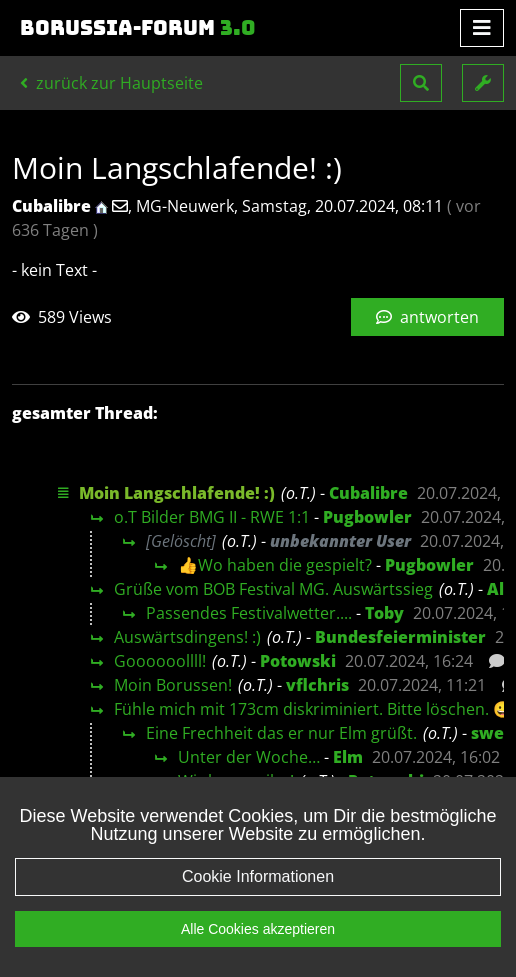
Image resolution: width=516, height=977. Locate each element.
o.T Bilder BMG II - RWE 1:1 (212, 517)
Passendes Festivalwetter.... (249, 613)
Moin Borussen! (173, 685)
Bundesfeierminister (400, 637)
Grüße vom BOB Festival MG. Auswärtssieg (273, 589)
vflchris (317, 685)
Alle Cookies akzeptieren (258, 929)
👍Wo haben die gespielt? (275, 565)
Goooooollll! (160, 661)
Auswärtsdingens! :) (187, 637)
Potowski (298, 661)
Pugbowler (367, 517)
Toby (384, 613)
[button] (421, 83)
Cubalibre (368, 493)
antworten (427, 317)
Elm (348, 757)
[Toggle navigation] (482, 28)
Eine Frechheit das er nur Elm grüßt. (281, 733)
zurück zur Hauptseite (111, 83)
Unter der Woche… (249, 757)
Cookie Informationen (258, 876)
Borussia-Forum (138, 28)
